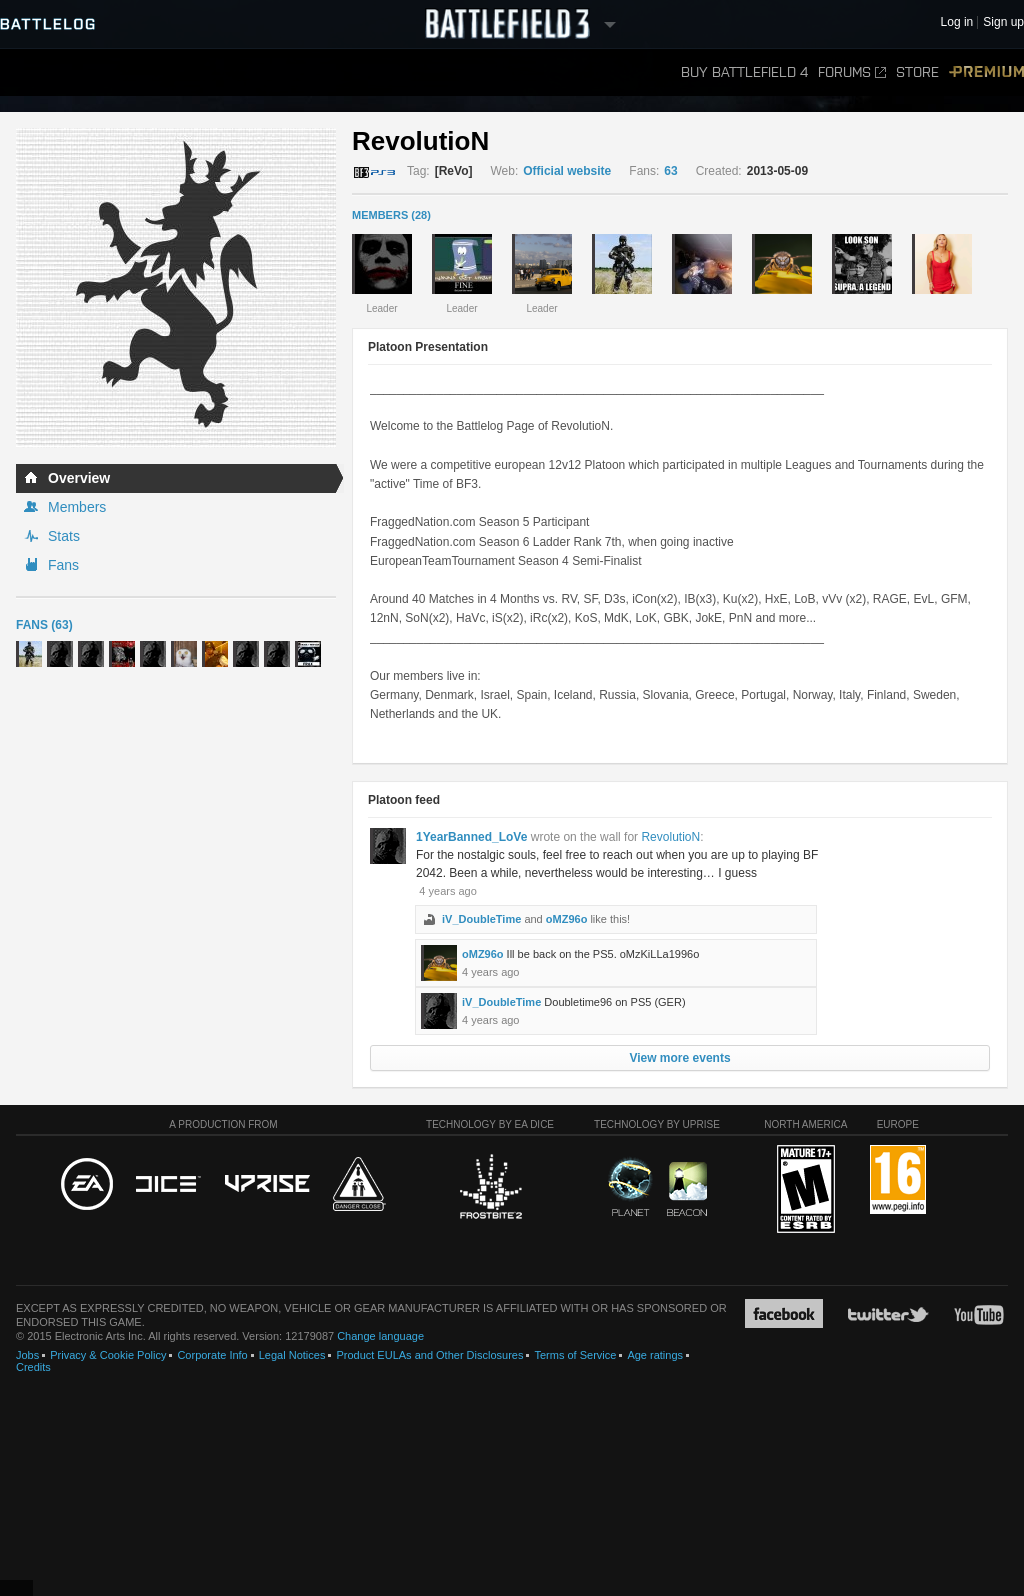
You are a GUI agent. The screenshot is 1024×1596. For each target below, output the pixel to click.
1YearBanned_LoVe (471, 837)
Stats (64, 536)
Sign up (1003, 22)
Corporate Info (212, 1355)
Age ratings (655, 1355)
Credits (33, 1367)
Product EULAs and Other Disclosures (429, 1355)
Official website (567, 171)
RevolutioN (670, 837)
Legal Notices (292, 1355)
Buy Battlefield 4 (744, 72)
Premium (986, 72)
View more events (679, 1058)
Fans (63, 565)
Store (917, 72)
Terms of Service (575, 1355)
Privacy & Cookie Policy (108, 1355)
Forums (852, 72)
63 (670, 171)
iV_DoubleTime (481, 919)
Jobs (27, 1355)
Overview (79, 478)
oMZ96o (567, 919)
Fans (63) (44, 625)
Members (77, 507)
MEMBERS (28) (391, 215)
